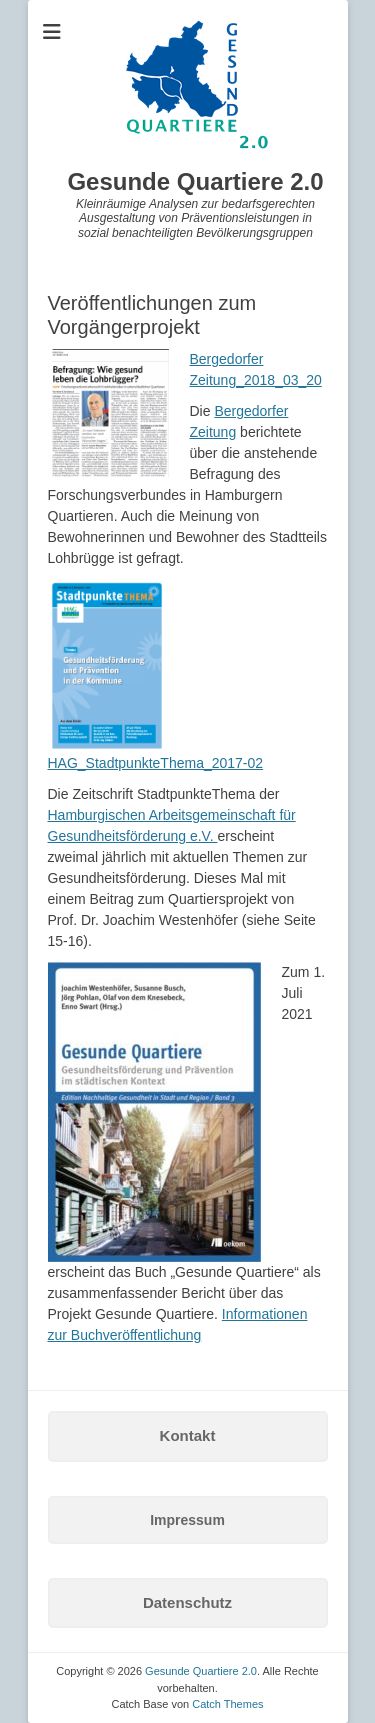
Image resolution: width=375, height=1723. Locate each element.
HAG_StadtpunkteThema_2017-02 (156, 763)
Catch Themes (227, 1704)
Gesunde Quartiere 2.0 (195, 181)
